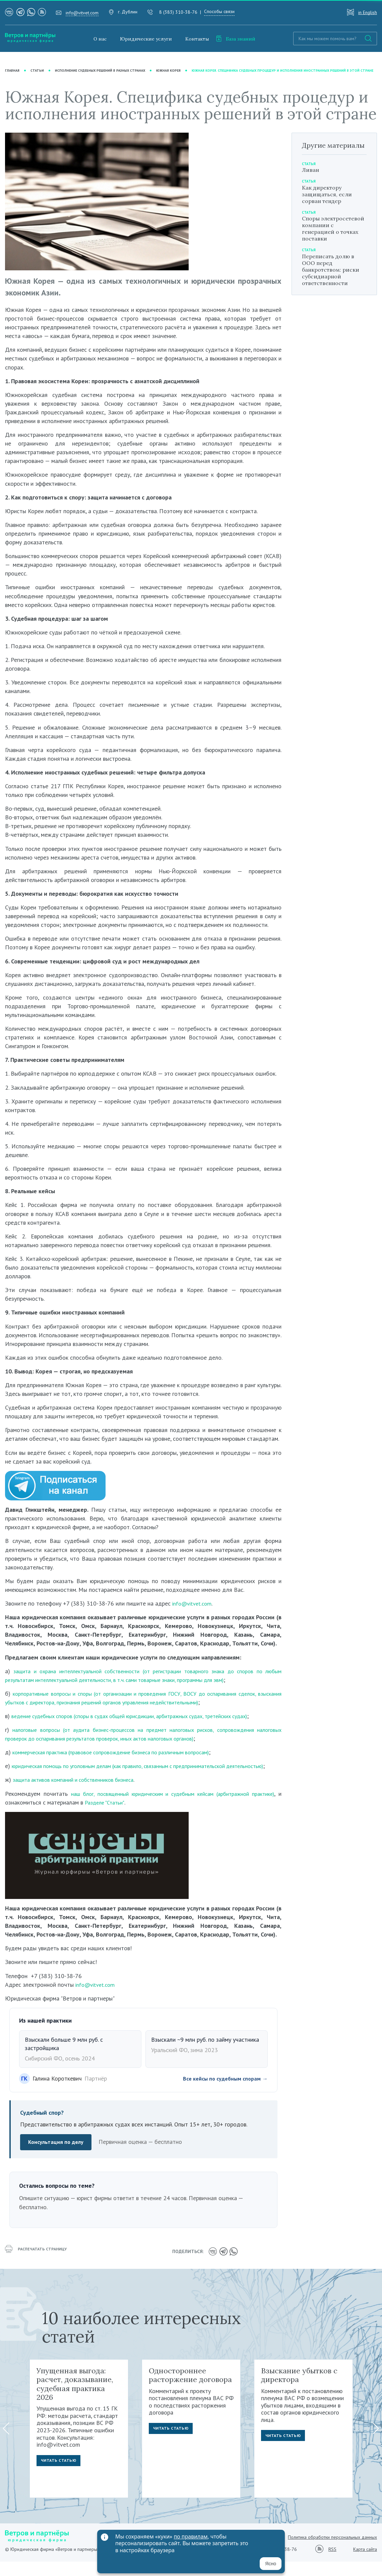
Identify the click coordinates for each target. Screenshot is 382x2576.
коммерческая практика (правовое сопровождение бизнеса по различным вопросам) (123, 1759)
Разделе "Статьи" (140, 1818)
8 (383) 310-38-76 (178, 12)
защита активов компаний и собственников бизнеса (80, 1796)
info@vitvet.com (82, 13)
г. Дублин (127, 12)
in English (367, 12)
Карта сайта (365, 2564)
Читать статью (60, 2476)
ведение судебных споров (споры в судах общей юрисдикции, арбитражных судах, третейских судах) (144, 1723)
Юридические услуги (146, 39)
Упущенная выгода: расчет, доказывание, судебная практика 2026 (75, 2398)
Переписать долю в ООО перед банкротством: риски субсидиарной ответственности (330, 276)
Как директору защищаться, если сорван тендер (327, 201)
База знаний (235, 39)
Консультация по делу (58, 2158)
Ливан (310, 177)
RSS (332, 2564)
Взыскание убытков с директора (299, 2389)
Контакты (197, 39)
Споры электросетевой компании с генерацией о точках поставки (333, 235)
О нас (100, 39)
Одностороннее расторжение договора (190, 2389)
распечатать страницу (38, 2266)
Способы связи (219, 11)
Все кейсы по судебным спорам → (221, 2094)
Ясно (270, 2563)
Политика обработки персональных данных (332, 2552)
